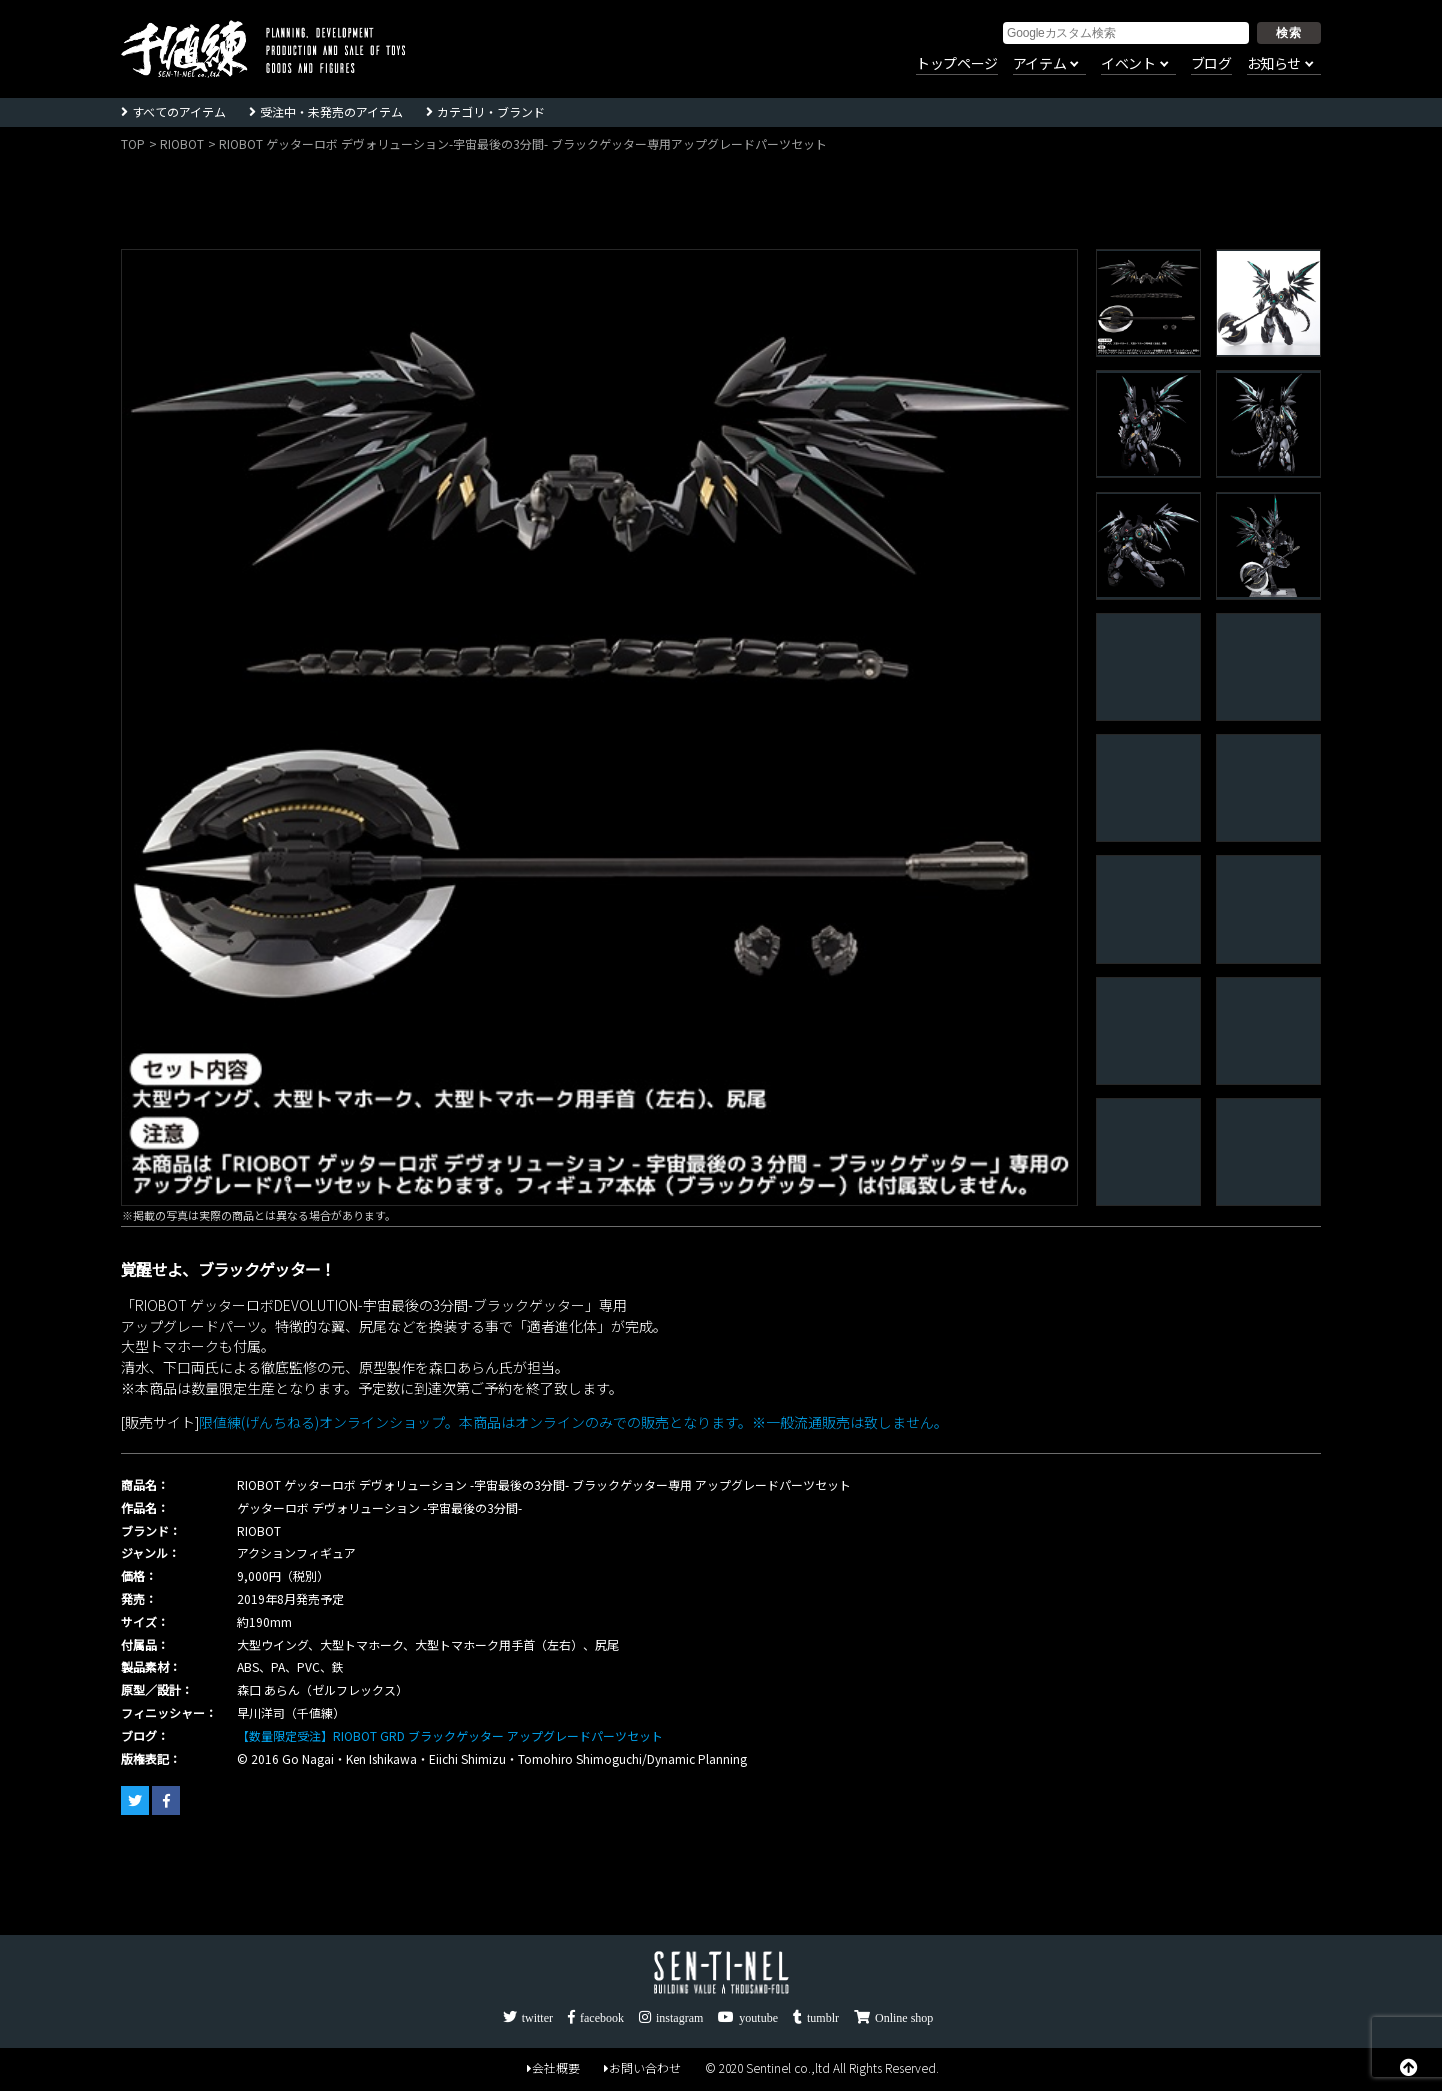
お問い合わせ (642, 2067)
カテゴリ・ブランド (491, 111)
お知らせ (1274, 64)
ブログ (1211, 64)
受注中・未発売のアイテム (331, 111)
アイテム (1039, 64)
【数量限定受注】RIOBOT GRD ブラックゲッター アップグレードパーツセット (450, 1735)
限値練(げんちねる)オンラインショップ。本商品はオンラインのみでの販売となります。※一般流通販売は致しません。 (573, 1422)
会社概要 (553, 2067)
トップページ (957, 64)
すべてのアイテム (179, 111)
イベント (1128, 64)
